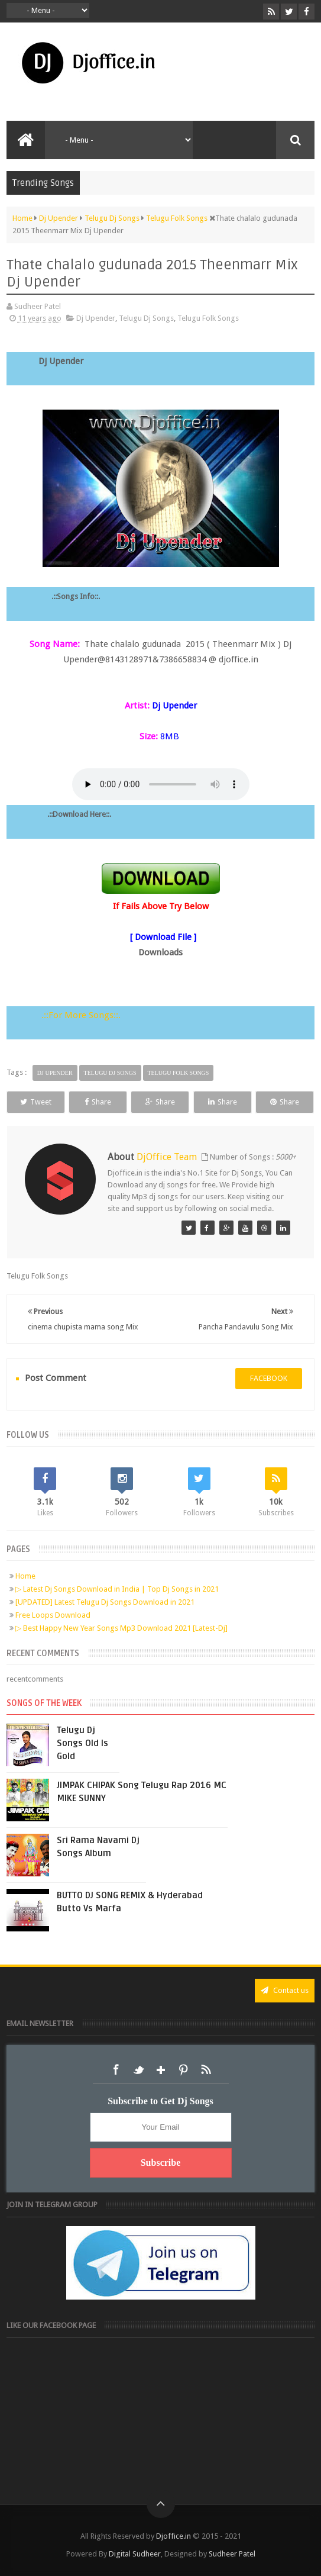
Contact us (285, 1990)
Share (98, 1101)
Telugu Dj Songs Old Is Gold (82, 1743)
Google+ (161, 2070)
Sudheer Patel (232, 2553)
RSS (206, 2070)
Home (25, 1576)
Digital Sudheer (135, 2553)
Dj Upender (95, 318)
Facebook (116, 2070)
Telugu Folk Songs (208, 318)
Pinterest (183, 2070)
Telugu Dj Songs (146, 318)
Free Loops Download (52, 1615)
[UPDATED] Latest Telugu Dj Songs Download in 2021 (104, 1602)
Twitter (138, 2070)
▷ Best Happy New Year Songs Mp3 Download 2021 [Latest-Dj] (121, 1628)
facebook (268, 1378)
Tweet (35, 1101)
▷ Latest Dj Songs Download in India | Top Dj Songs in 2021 (117, 1589)
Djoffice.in (173, 2536)
